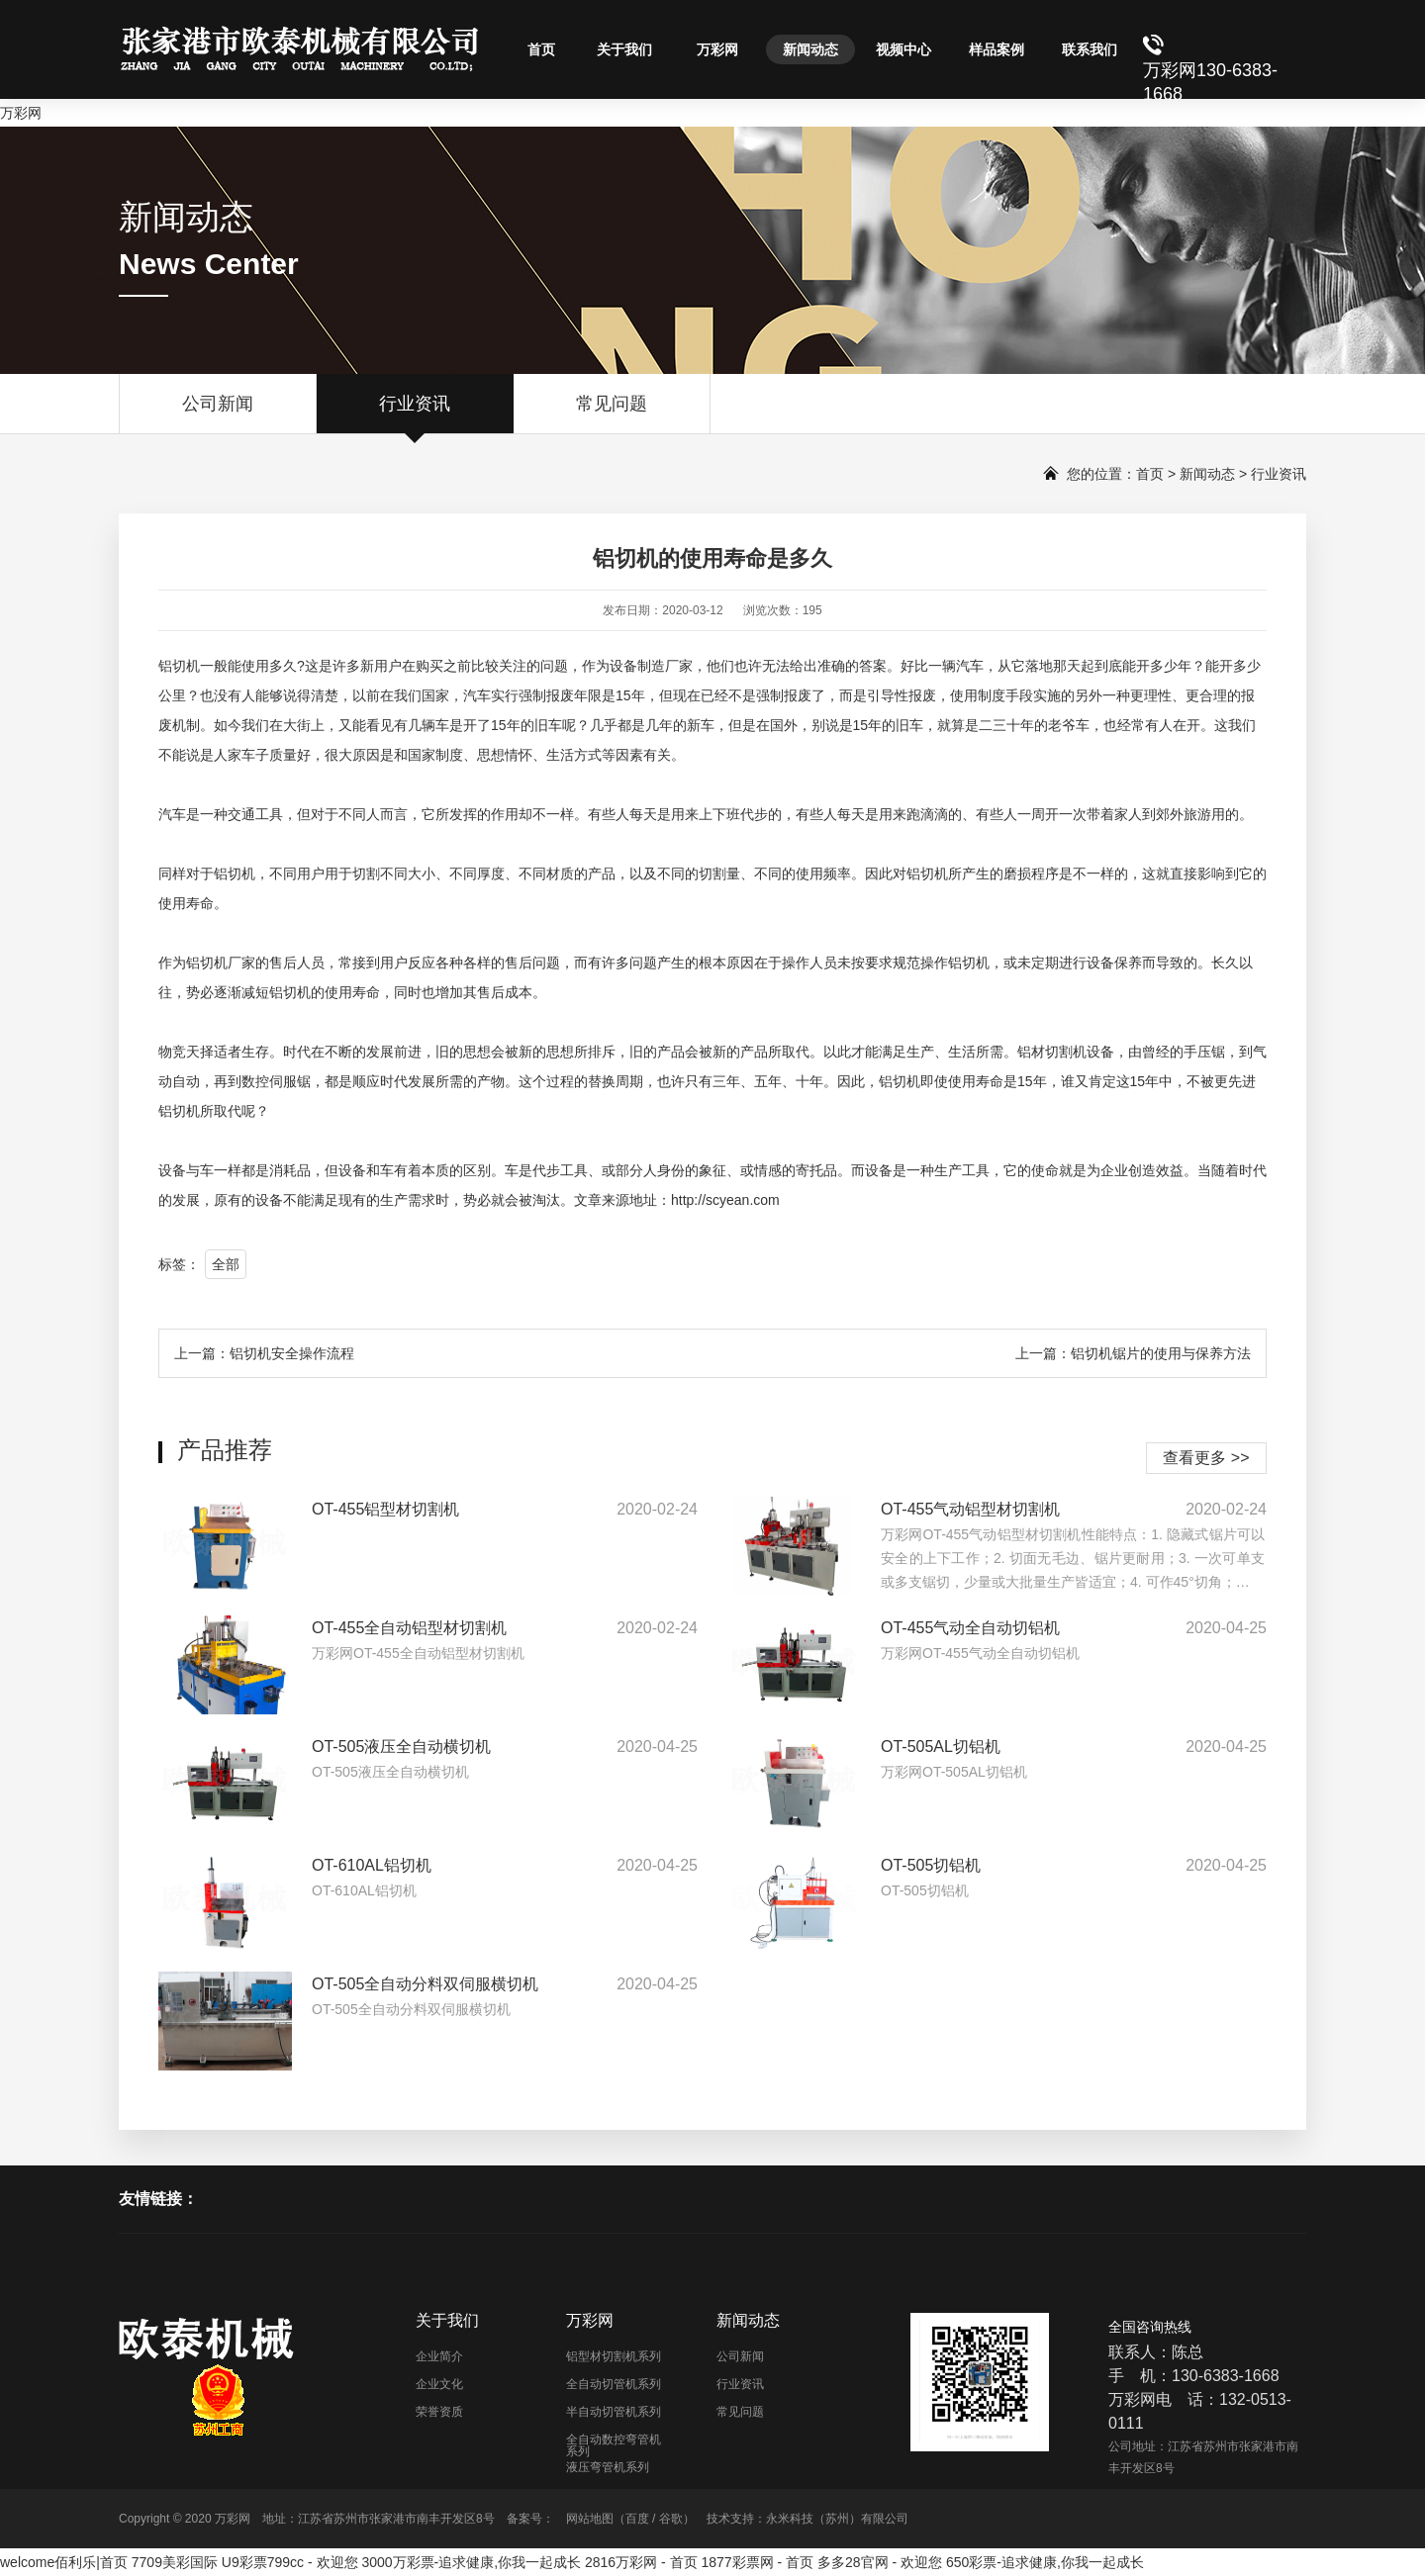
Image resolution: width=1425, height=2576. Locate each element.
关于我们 (624, 49)
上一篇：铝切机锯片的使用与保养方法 (1133, 1353)
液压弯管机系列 (607, 2467)
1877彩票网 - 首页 (758, 2562)
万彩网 (21, 113)
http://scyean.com (725, 1200)
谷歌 (671, 2519)
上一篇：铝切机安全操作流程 (264, 1353)
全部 (225, 1264)
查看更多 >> (1206, 1457)
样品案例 (996, 49)
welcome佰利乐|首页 (64, 2562)
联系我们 (1089, 49)
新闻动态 (810, 49)
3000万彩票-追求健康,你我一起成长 (471, 2562)
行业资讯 (414, 413)
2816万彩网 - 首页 (641, 2562)
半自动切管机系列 (613, 2412)
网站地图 (590, 2519)
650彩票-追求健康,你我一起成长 (1045, 2562)
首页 (541, 49)
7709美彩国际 (175, 2562)
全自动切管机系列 (613, 2384)
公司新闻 (217, 413)
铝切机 (179, 666)
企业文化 (439, 2384)
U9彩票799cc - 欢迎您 (290, 2562)
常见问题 (611, 413)
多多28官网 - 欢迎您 (879, 2562)
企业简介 (439, 2356)
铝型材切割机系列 (613, 2356)
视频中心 (903, 49)
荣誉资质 (439, 2412)
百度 (637, 2519)
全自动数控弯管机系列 (613, 2445)
